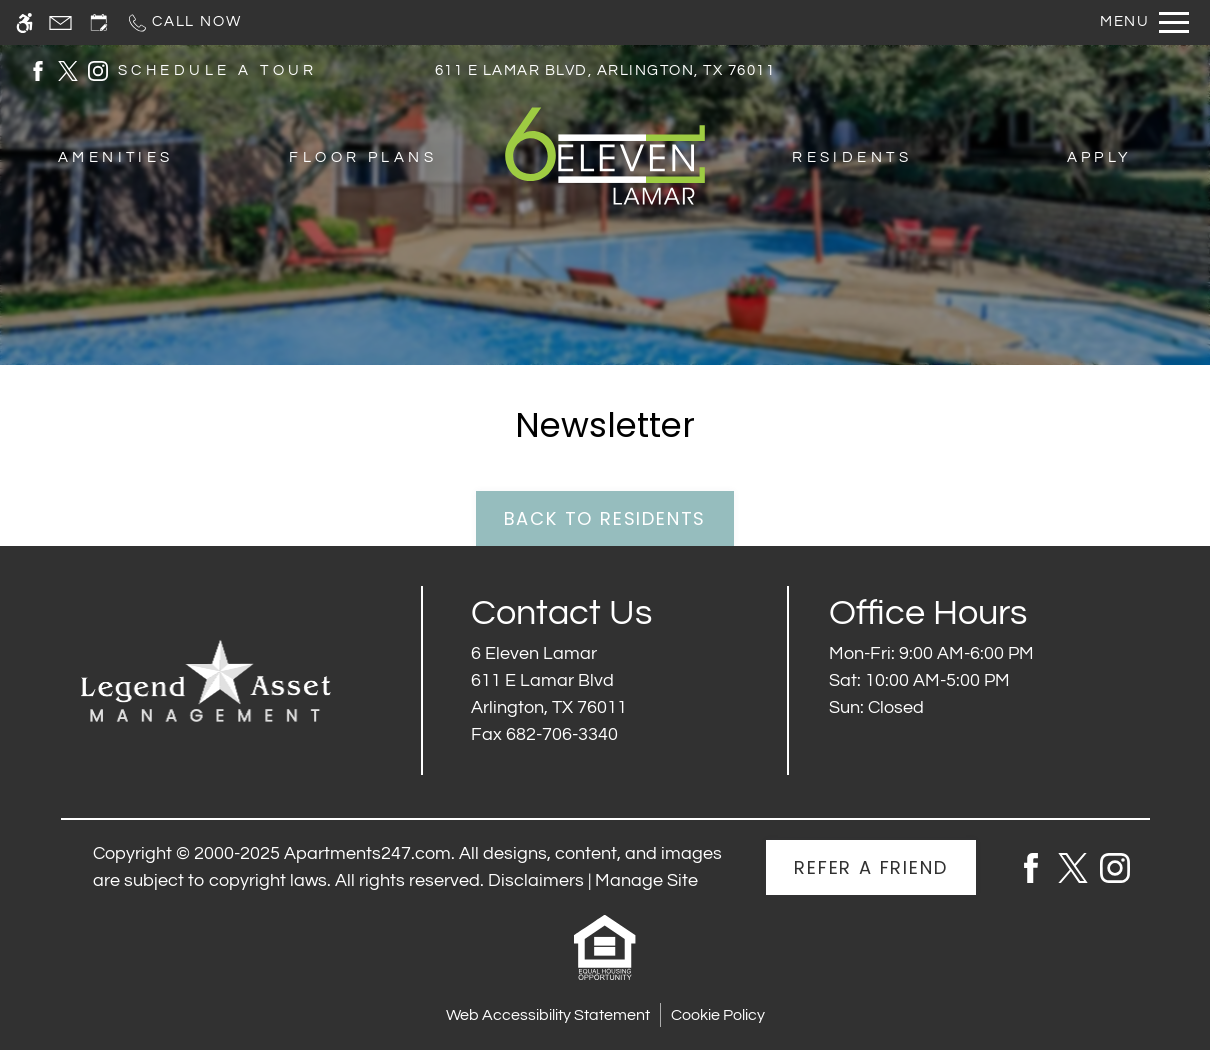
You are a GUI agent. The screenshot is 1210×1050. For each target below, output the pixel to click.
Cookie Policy (718, 1015)
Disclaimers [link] (536, 880)
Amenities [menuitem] (116, 157)
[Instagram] (1115, 866)
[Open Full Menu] (1144, 22)
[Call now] (183, 22)
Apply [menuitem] (1100, 157)
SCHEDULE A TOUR (218, 70)
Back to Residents (605, 518)
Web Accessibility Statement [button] (548, 1015)
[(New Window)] (38, 69)
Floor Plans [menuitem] (363, 157)
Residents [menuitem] (852, 157)
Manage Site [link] (646, 880)
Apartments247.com (367, 853)
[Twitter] (1073, 866)
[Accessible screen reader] (24, 22)
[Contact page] (60, 22)
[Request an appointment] (99, 22)
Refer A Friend (870, 867)
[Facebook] (1031, 866)
